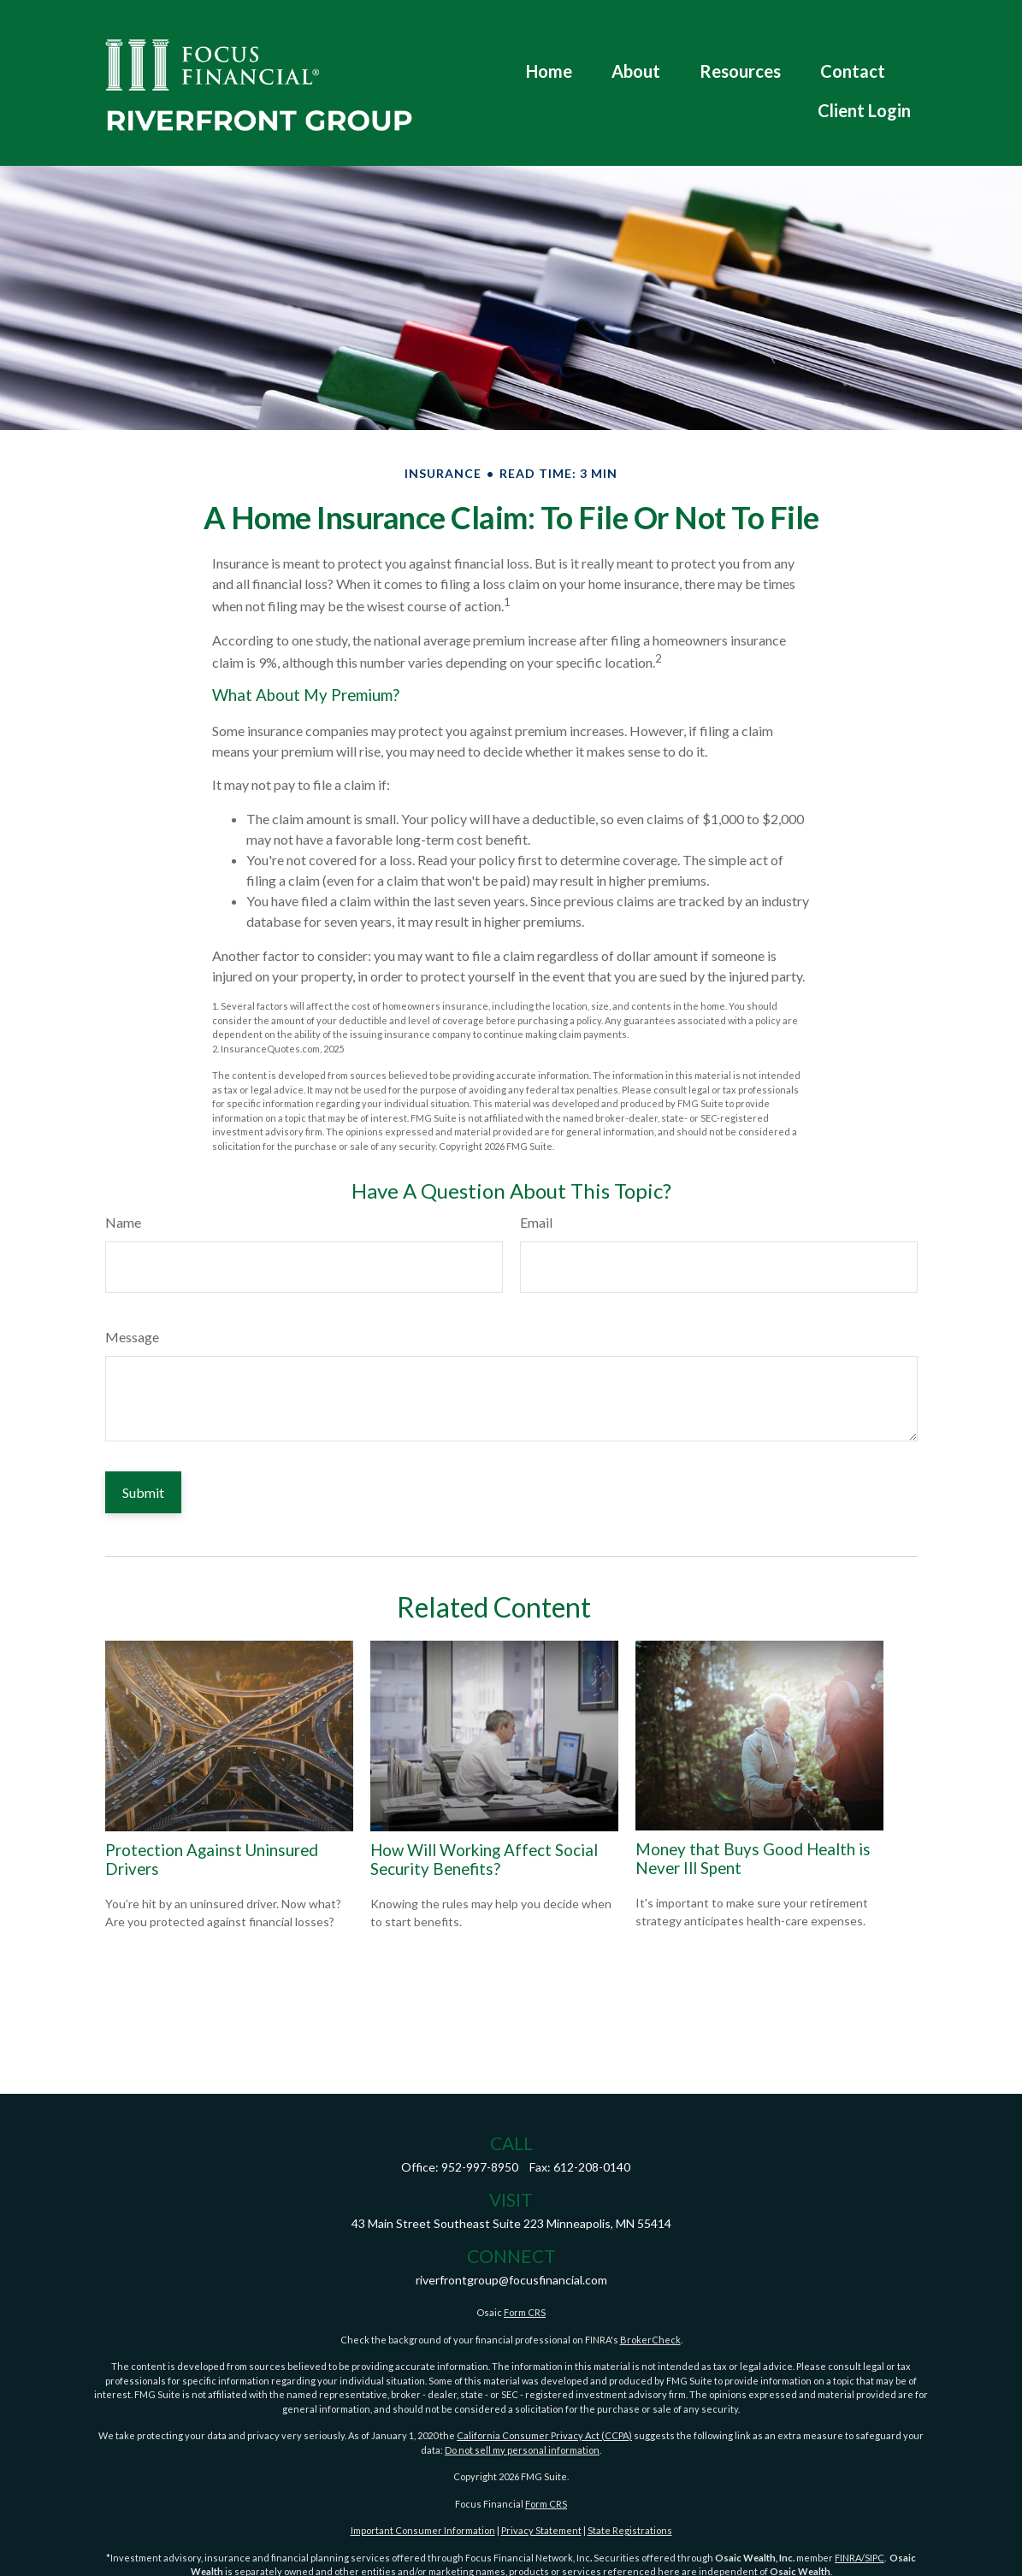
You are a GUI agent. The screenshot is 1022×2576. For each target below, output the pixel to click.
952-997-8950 (479, 2167)
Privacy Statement (541, 2530)
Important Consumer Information (423, 2530)
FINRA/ (850, 2557)
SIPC (874, 2557)
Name (123, 1222)
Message (132, 1337)
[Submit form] (143, 1492)
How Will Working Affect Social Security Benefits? (484, 1859)
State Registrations (630, 2530)
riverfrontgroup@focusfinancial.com (511, 2279)
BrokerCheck (650, 2339)
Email (536, 1222)
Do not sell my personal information (522, 2449)
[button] (549, 41)
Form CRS (525, 2312)
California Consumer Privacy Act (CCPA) (544, 2435)
